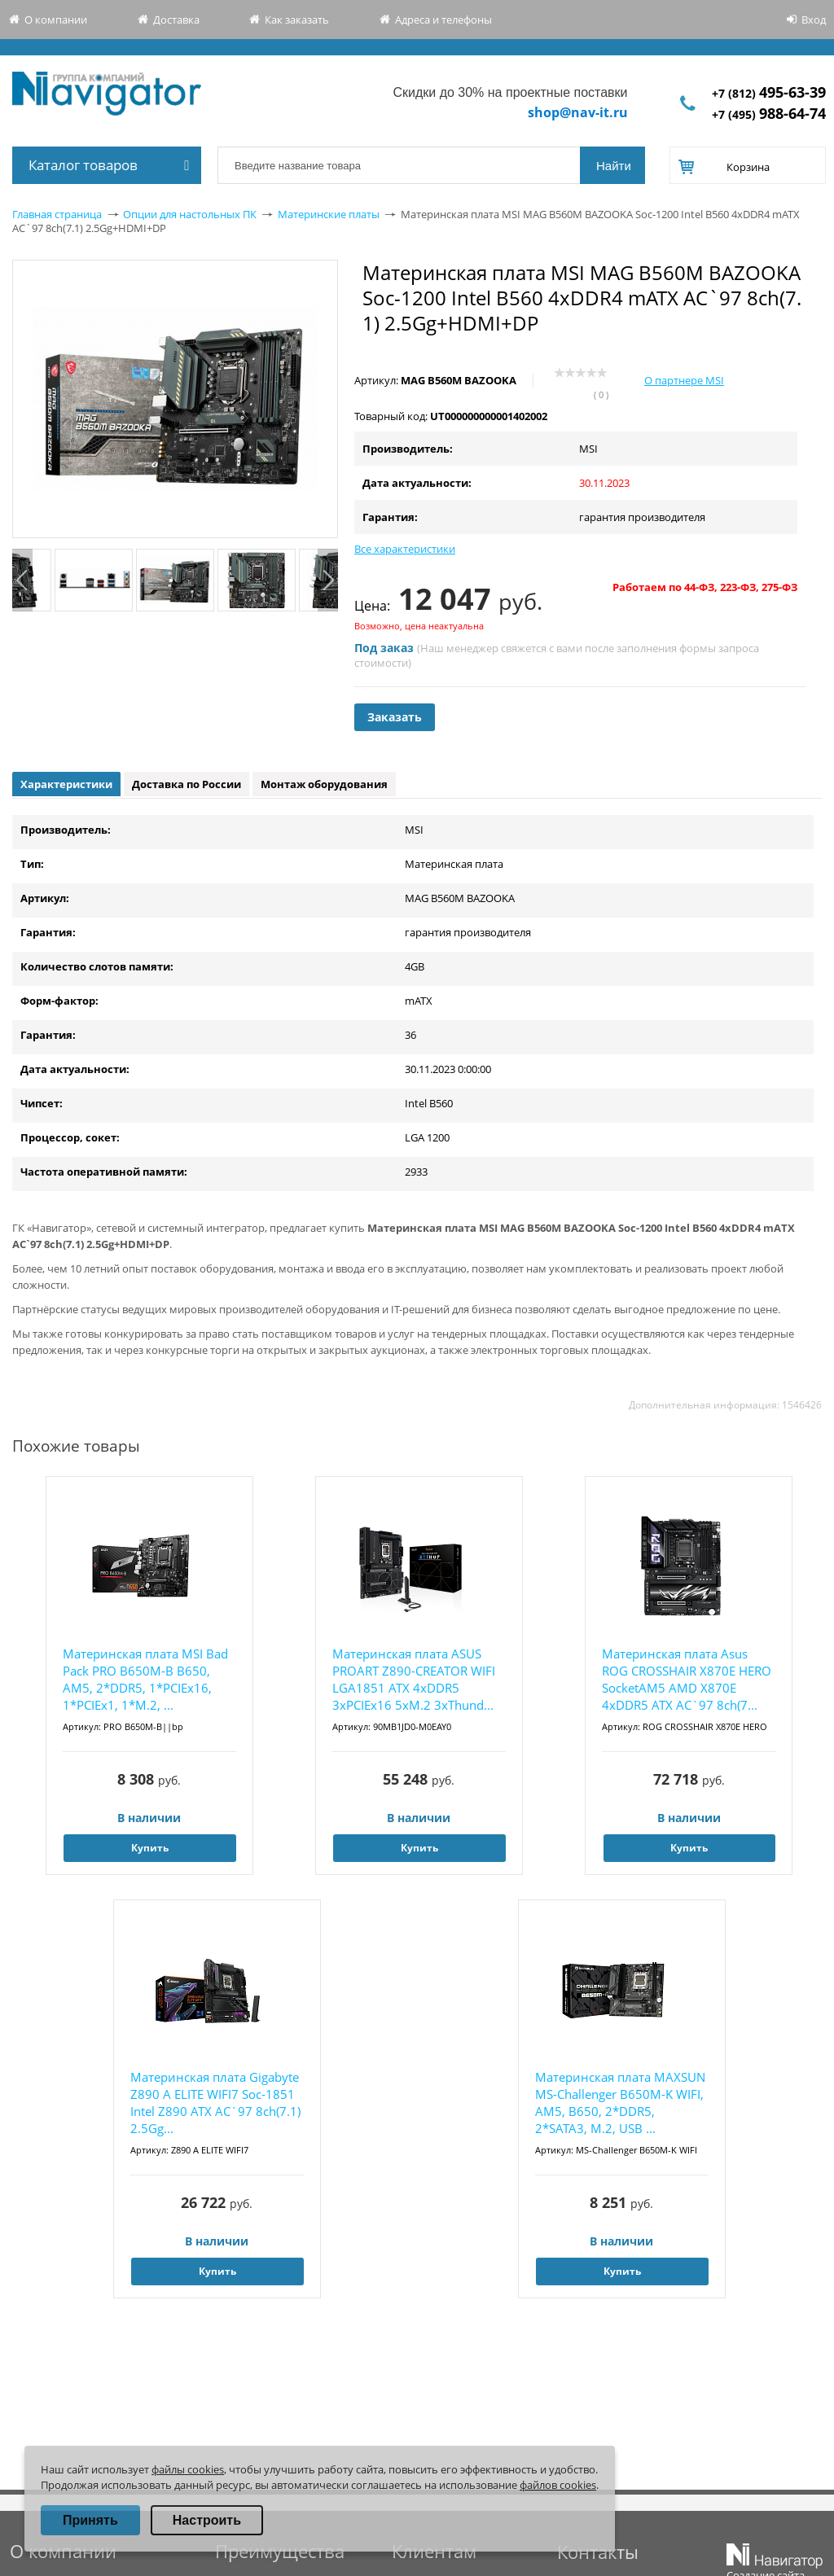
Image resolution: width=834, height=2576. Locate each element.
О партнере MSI (684, 380)
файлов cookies (558, 2484)
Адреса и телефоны (443, 19)
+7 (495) (769, 114)
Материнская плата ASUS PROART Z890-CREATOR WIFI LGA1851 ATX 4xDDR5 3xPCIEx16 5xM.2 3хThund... (413, 1679)
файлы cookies (187, 2469)
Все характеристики (404, 548)
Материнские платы (329, 214)
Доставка (176, 19)
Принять (90, 2520)
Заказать (394, 717)
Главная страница (57, 214)
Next (328, 580)
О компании (55, 19)
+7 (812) (769, 93)
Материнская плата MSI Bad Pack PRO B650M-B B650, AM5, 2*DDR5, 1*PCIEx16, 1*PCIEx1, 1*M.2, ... (145, 1679)
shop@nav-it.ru (578, 112)
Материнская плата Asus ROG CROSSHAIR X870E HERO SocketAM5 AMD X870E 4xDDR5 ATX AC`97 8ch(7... (686, 1679)
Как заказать (297, 19)
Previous (22, 580)
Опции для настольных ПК (190, 214)
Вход (813, 19)
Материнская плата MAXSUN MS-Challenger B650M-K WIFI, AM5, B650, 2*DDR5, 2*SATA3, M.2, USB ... (620, 2102)
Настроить (207, 2520)
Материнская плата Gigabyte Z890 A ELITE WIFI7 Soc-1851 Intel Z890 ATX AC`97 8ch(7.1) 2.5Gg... (215, 2102)
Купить (150, 1848)
